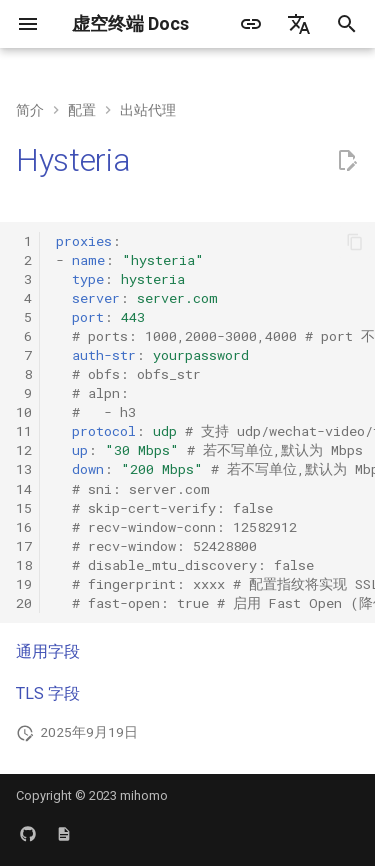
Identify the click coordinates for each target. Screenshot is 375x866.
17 (24, 546)
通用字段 (48, 651)
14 (24, 489)
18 (24, 565)
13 (24, 469)
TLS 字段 (48, 693)
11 (24, 431)
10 (24, 412)
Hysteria (73, 160)
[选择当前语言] (299, 24)
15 (24, 508)
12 (24, 450)
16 (24, 527)
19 (24, 584)
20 (24, 603)
